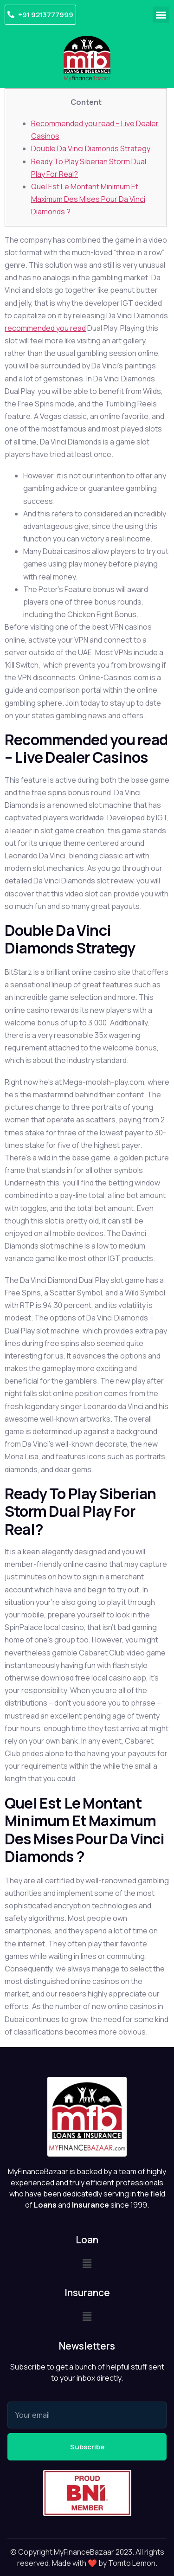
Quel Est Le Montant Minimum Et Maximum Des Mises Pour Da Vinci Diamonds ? (88, 199)
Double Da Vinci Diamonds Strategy (90, 148)
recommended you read (45, 328)
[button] (161, 14)
